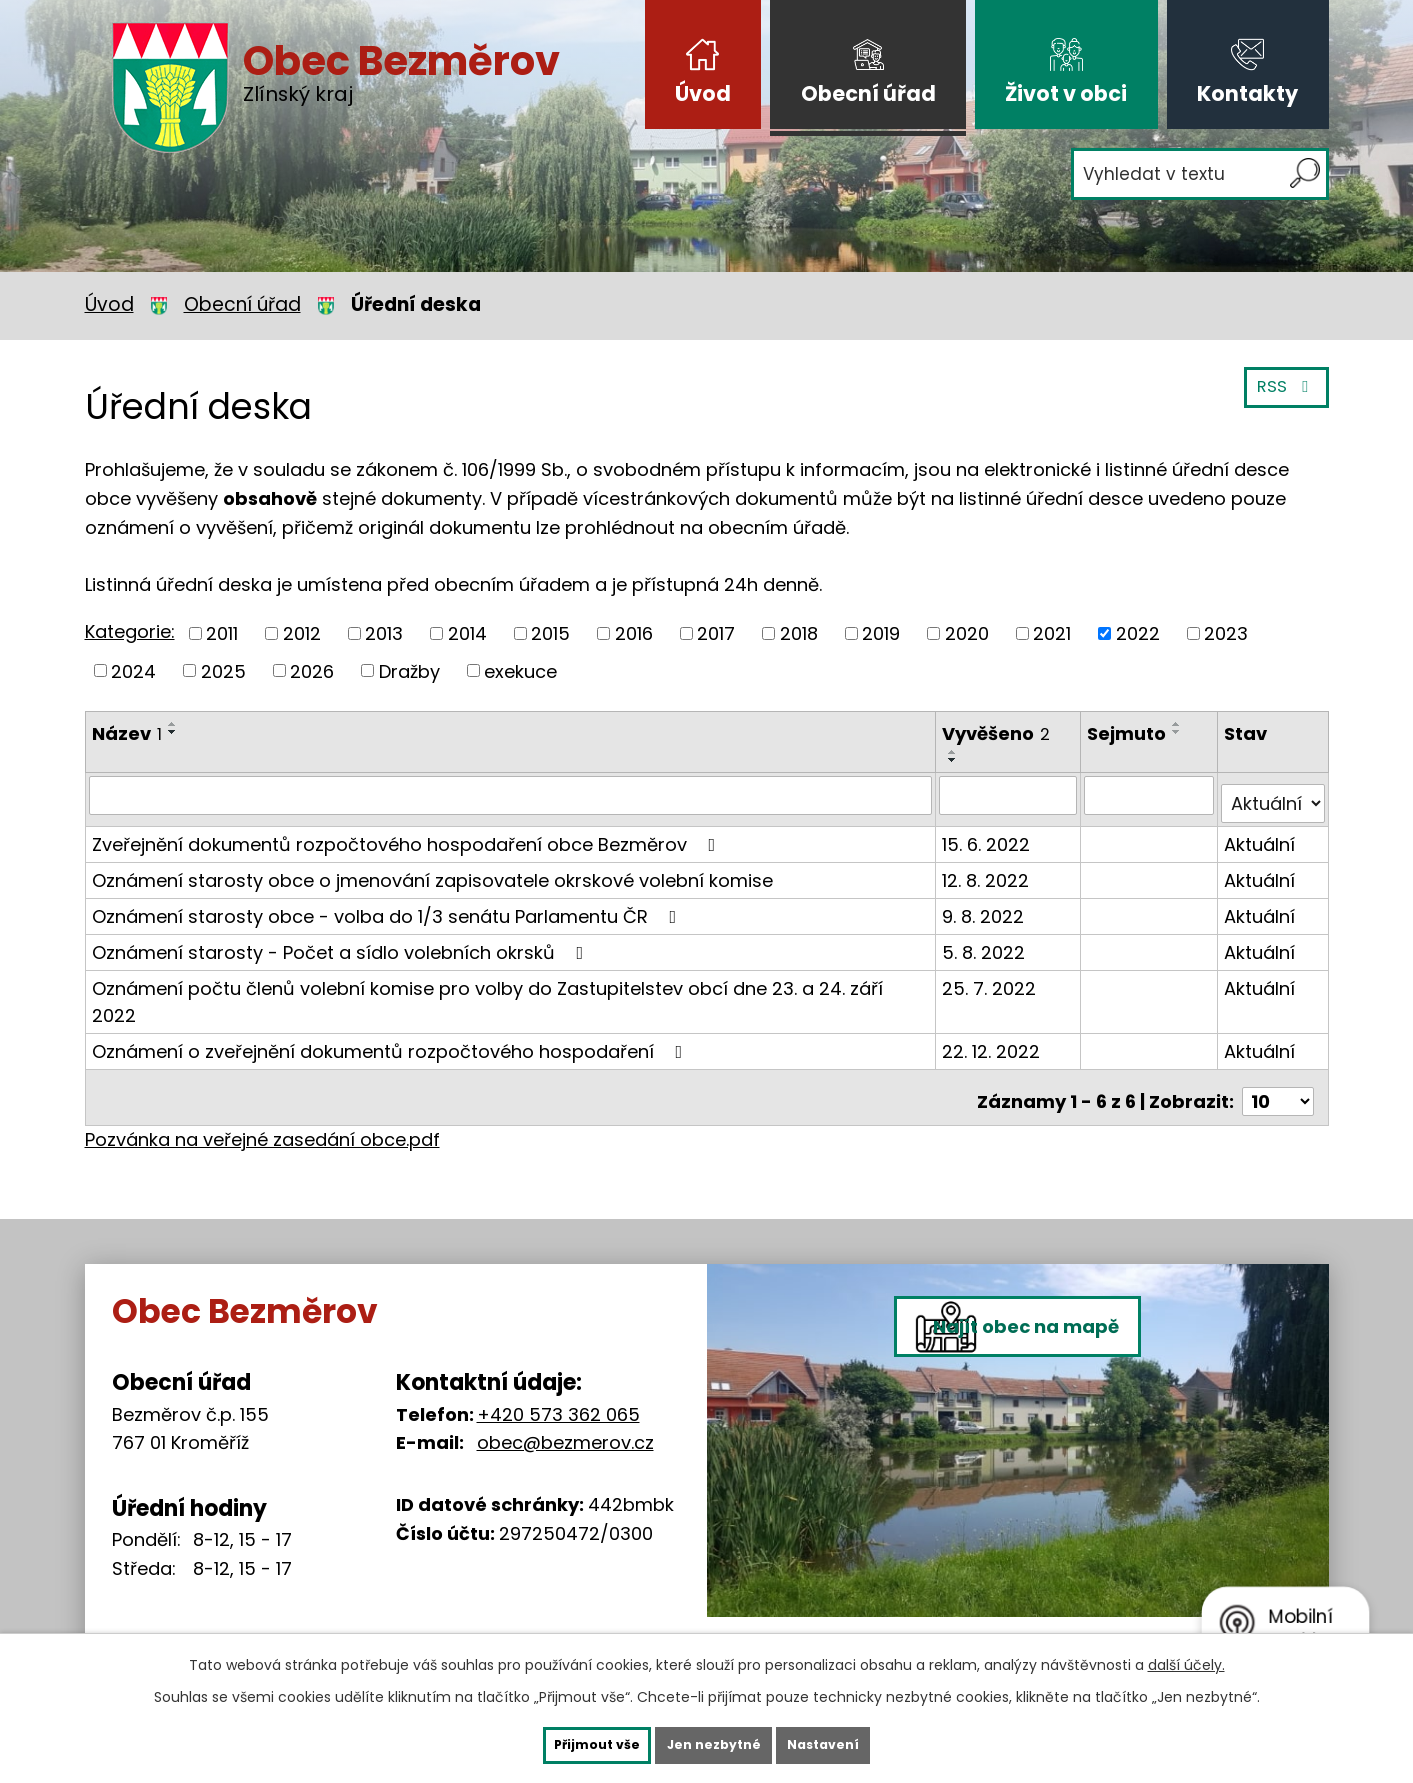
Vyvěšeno (999, 733)
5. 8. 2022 (986, 928)
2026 (312, 670)
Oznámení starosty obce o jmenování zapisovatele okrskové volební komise (432, 856)
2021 (1052, 633)
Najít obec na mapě (1074, 1418)
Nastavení (859, 1743)
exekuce (520, 670)
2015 (550, 633)
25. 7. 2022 (992, 964)
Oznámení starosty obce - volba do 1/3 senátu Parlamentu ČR (388, 892)
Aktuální (1261, 820)
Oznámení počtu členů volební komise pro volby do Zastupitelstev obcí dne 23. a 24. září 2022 (512, 964)
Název (127, 733)
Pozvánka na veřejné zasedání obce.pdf (262, 1080)
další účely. (1186, 1660)
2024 (133, 670)
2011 (222, 633)
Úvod (703, 93)
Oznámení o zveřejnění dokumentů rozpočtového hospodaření (391, 1000)
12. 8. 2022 (988, 856)
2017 (716, 633)
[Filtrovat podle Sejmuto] (1151, 780)
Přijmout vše (562, 1743)
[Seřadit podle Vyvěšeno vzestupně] (1064, 724)
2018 (799, 633)
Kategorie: (130, 631)
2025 (223, 670)
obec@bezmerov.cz (565, 1383)
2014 (467, 633)
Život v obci (1066, 93)
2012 (302, 633)
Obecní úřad (868, 93)
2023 (1226, 633)
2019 (881, 633)
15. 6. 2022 (989, 820)
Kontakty (1247, 93)
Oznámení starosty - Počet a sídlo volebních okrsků (342, 928)
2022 (1138, 633)
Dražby (409, 670)
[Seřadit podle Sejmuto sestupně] (1180, 732)
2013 (384, 633)
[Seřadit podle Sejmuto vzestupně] (1180, 724)
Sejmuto (1129, 733)
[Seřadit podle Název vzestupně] (173, 724)
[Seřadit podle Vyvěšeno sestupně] (1064, 732)
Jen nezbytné (714, 1743)
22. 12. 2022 (994, 1000)
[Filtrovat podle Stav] (1274, 780)
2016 (634, 633)
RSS (1282, 397)
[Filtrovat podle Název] (512, 780)
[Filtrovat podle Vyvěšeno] (1011, 780)
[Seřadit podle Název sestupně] (173, 732)
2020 (967, 633)
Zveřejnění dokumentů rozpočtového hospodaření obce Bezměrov (408, 820)
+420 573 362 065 (558, 1354)
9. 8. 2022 (986, 892)
